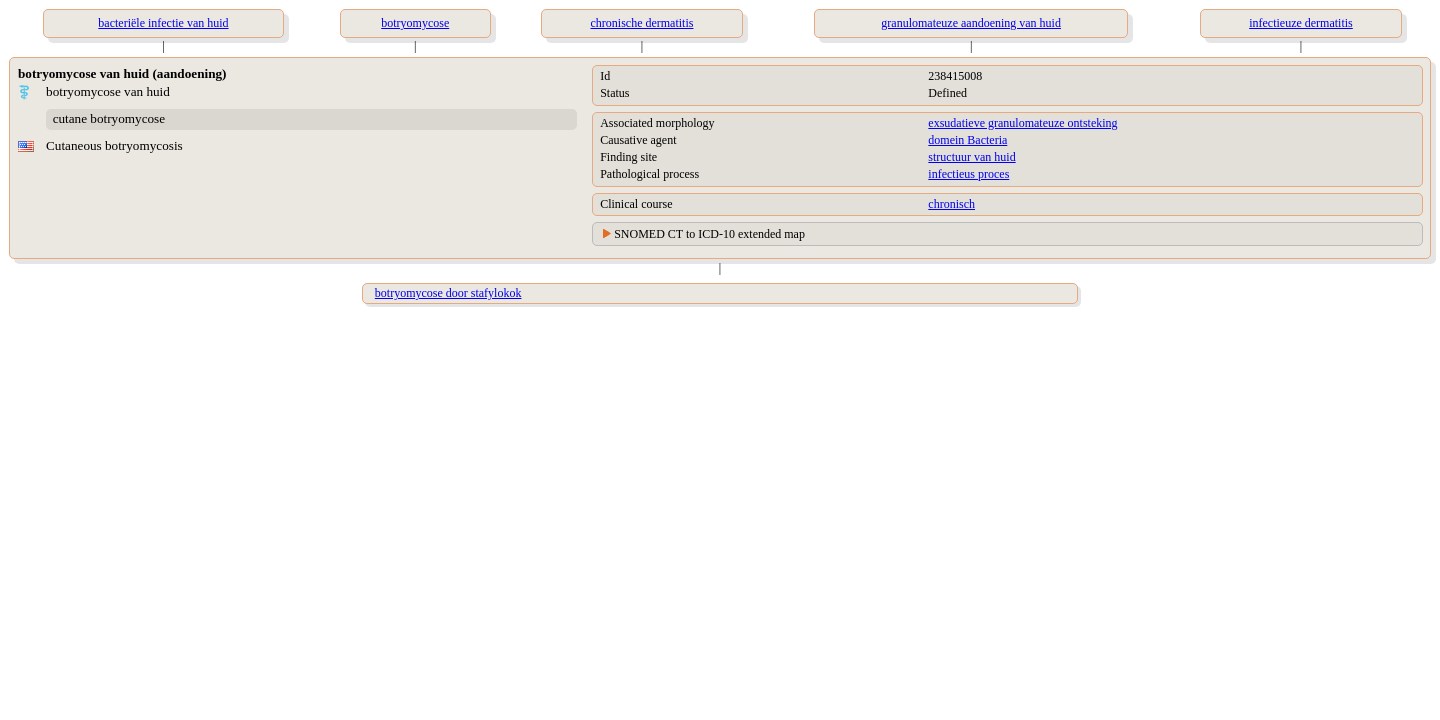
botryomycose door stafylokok (448, 293)
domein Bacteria (967, 140)
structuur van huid (971, 157)
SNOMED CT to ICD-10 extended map (709, 234)
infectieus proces (968, 174)
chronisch (951, 204)
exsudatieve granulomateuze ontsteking (1022, 123)
